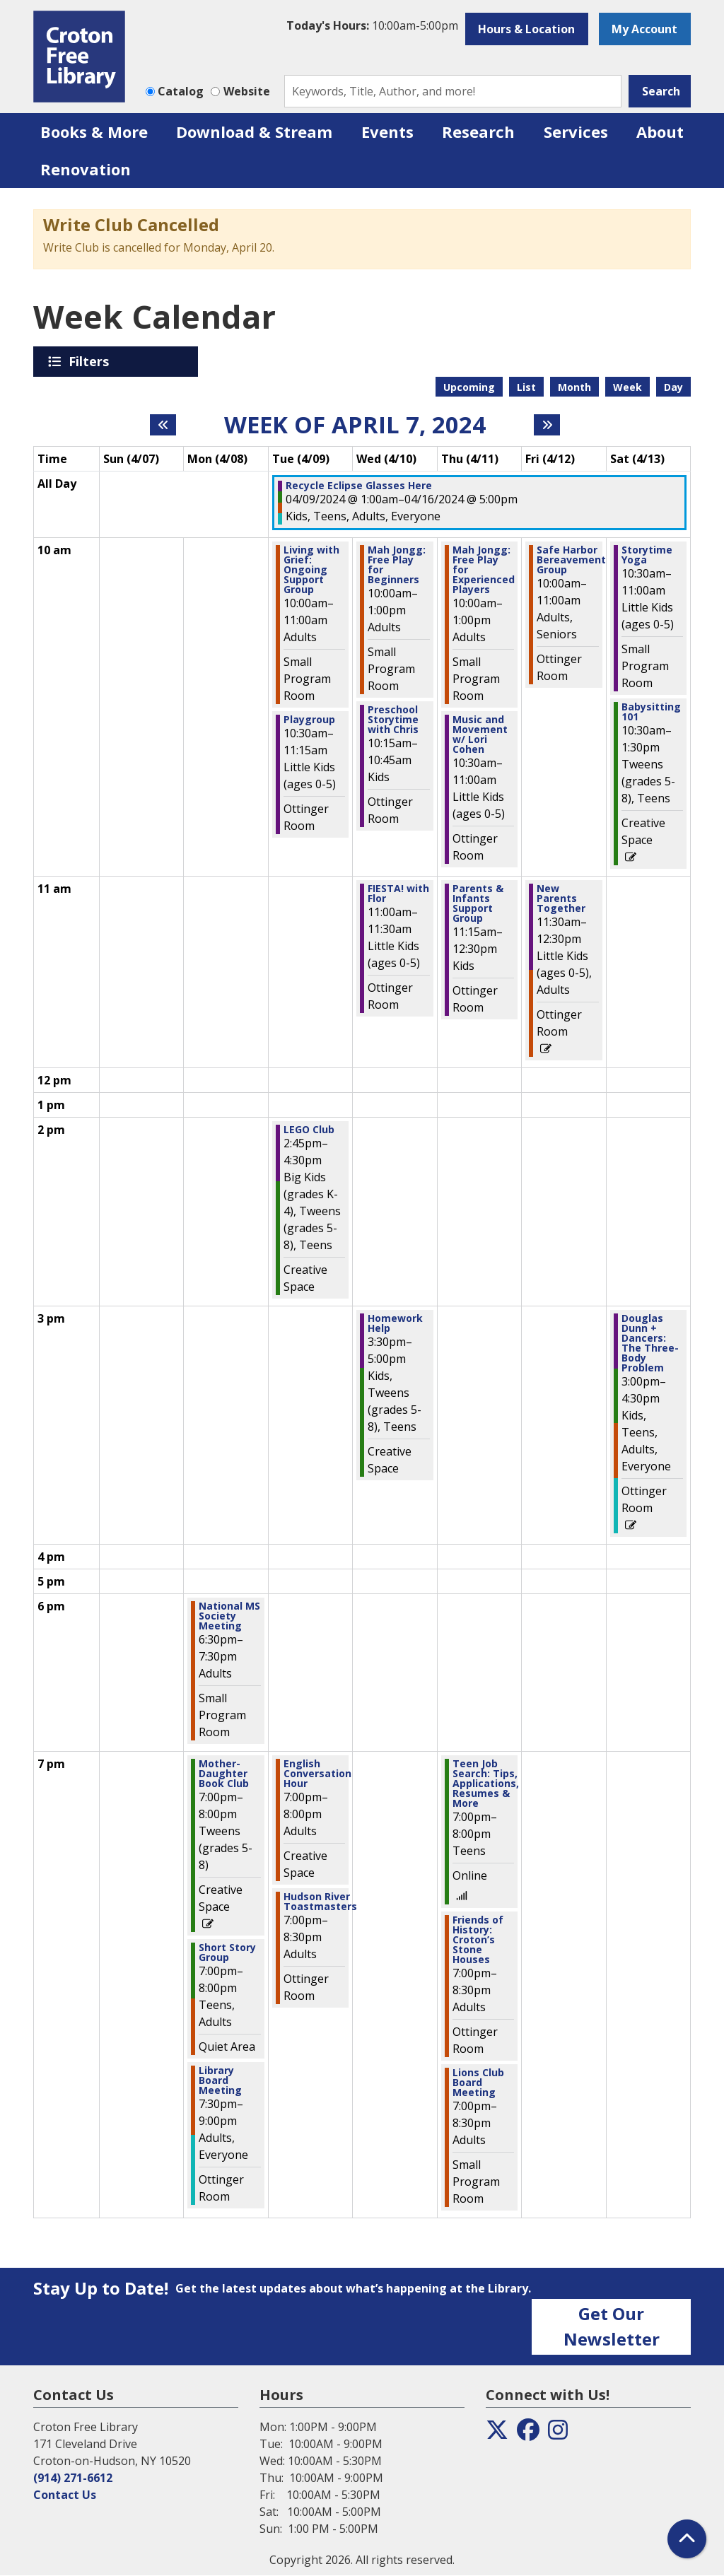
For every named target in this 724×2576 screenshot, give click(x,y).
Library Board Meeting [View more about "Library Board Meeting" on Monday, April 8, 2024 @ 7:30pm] (220, 2080)
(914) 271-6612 (72, 2478)
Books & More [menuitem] (94, 131)
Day (673, 387)
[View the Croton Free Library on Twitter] (497, 2434)
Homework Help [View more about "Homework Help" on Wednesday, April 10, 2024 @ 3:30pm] (395, 1323)
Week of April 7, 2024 (355, 425)
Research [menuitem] (478, 131)
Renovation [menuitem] (85, 169)
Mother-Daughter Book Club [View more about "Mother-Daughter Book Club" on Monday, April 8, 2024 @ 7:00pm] (224, 1773)
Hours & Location (526, 29)
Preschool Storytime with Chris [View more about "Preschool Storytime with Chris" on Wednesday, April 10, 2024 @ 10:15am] (393, 719)
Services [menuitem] (576, 131)
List (526, 387)
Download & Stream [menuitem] (254, 131)
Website (246, 91)
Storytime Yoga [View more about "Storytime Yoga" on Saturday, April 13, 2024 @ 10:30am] (646, 555)
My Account (644, 29)
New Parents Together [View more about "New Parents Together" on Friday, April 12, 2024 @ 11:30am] (561, 898)
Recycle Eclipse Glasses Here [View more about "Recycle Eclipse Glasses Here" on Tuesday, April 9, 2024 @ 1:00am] (359, 486)
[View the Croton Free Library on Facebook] (528, 2434)
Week (627, 387)
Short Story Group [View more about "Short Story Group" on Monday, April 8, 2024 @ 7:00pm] (227, 1952)
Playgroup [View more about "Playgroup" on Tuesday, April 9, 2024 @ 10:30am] (309, 720)
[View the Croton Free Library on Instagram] (558, 2434)
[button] (372, 25)
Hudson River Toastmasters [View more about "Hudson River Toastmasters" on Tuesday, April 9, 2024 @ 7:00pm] (320, 1901)
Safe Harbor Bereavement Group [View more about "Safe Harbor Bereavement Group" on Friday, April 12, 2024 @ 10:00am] (571, 560)
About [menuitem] (660, 131)
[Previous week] (163, 424)
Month (574, 387)
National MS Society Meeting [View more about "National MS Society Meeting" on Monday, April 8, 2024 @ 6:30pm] (229, 1616)
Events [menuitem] (387, 131)
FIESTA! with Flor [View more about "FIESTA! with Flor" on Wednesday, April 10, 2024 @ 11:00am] (398, 893)
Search (661, 91)
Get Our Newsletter (612, 2326)
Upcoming (469, 387)
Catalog (181, 91)
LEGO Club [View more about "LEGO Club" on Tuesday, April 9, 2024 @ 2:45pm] (309, 1130)
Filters (91, 361)
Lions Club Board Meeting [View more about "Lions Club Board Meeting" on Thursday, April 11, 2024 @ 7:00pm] (478, 2082)
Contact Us (64, 2494)
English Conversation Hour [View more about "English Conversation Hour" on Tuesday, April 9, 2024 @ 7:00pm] (317, 1773)
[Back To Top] (686, 2538)
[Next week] (547, 424)
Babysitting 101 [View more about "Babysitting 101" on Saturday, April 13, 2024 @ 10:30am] (651, 712)
